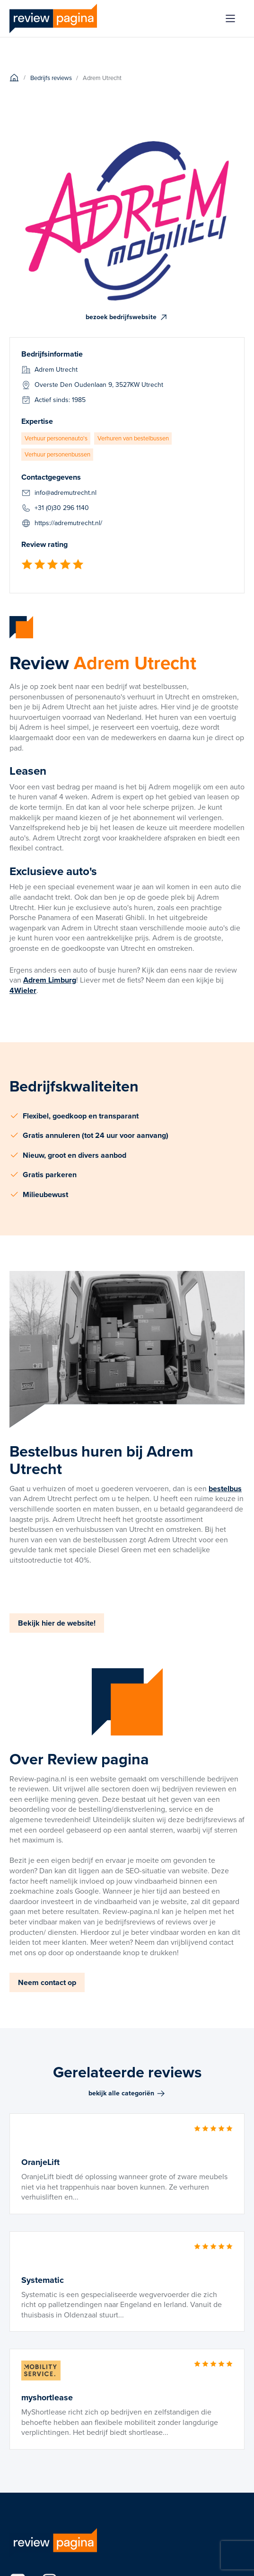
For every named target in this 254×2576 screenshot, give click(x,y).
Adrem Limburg (49, 980)
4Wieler (22, 990)
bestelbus (225, 1488)
